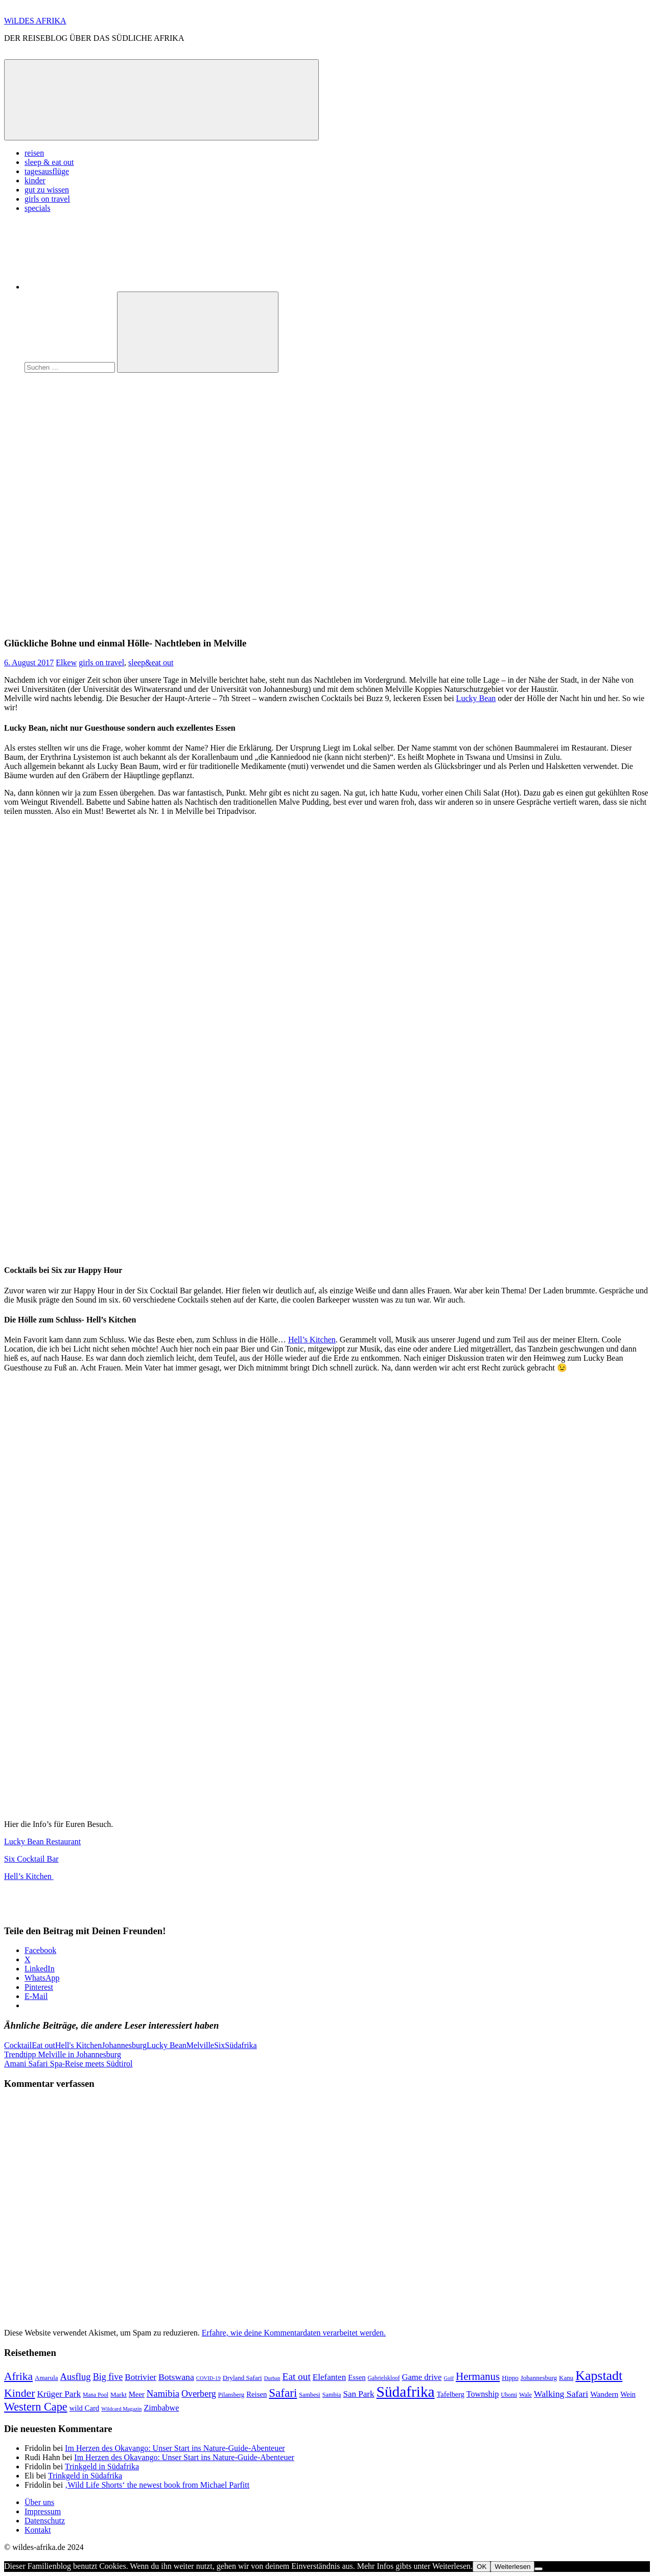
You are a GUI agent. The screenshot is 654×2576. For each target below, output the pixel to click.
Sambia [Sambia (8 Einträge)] (331, 2394)
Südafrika (240, 2045)
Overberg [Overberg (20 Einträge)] (198, 2394)
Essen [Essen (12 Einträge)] (356, 2377)
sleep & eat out (49, 162)
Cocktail (18, 2045)
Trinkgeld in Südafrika (102, 2466)
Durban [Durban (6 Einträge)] (272, 2378)
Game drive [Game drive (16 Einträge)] (421, 2377)
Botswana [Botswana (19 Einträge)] (176, 2377)
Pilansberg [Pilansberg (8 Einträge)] (231, 2394)
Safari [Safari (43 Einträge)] (283, 2392)
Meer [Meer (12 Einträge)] (137, 2394)
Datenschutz (45, 2520)
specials (38, 208)
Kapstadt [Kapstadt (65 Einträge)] (598, 2375)
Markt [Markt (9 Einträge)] (118, 2394)
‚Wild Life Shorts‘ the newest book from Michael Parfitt (157, 2485)
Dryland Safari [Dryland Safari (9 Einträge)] (242, 2377)
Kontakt (38, 2529)
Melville (200, 2045)
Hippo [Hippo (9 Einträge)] (510, 2377)
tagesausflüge (47, 171)
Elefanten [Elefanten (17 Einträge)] (329, 2377)
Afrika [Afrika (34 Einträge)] (18, 2376)
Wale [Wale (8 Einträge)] (525, 2394)
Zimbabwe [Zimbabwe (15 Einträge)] (161, 2407)
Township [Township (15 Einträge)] (482, 2394)
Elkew (66, 662)
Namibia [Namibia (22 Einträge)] (163, 2393)
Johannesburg (124, 2045)
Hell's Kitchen (78, 2045)
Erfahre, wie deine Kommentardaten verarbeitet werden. (294, 2332)
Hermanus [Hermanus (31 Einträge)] (478, 2376)
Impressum (43, 2511)
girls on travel (47, 199)
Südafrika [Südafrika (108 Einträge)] (406, 2392)
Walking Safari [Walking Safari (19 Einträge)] (561, 2394)
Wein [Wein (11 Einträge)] (628, 2394)
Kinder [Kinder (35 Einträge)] (19, 2393)
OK (481, 2566)
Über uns (39, 2502)
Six (219, 2045)
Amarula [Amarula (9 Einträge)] (46, 2377)
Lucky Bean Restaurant (42, 1841)
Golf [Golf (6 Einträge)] (448, 2378)
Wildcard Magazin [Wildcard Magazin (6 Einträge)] (121, 2409)
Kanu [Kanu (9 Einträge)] (566, 2377)
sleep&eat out (150, 662)
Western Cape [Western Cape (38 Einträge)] (35, 2406)
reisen (34, 153)
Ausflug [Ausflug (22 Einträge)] (75, 2376)
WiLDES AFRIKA (35, 20)
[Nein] (538, 2568)
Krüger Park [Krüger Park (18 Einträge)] (59, 2394)
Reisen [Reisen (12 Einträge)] (256, 2394)
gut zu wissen (47, 189)
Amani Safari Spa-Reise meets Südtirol (68, 2063)
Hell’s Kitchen (312, 1339)
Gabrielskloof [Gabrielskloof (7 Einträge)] (384, 2378)
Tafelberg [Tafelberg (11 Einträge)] (450, 2394)
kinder (35, 180)
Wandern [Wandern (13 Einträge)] (604, 2394)
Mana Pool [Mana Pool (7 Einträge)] (95, 2395)
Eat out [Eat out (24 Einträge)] (297, 2376)
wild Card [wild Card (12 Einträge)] (84, 2408)
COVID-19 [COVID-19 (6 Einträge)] (208, 2378)
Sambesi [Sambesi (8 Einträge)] (309, 2394)
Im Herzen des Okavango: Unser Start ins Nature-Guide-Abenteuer (175, 2448)
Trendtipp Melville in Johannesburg (62, 2054)
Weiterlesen (512, 2566)
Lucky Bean (476, 698)
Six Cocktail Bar (31, 1859)
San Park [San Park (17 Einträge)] (358, 2394)
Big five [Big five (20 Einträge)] (108, 2377)
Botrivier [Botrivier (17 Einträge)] (140, 2377)
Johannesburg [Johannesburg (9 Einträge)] (539, 2377)
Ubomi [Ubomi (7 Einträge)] (509, 2395)
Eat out (43, 2045)
